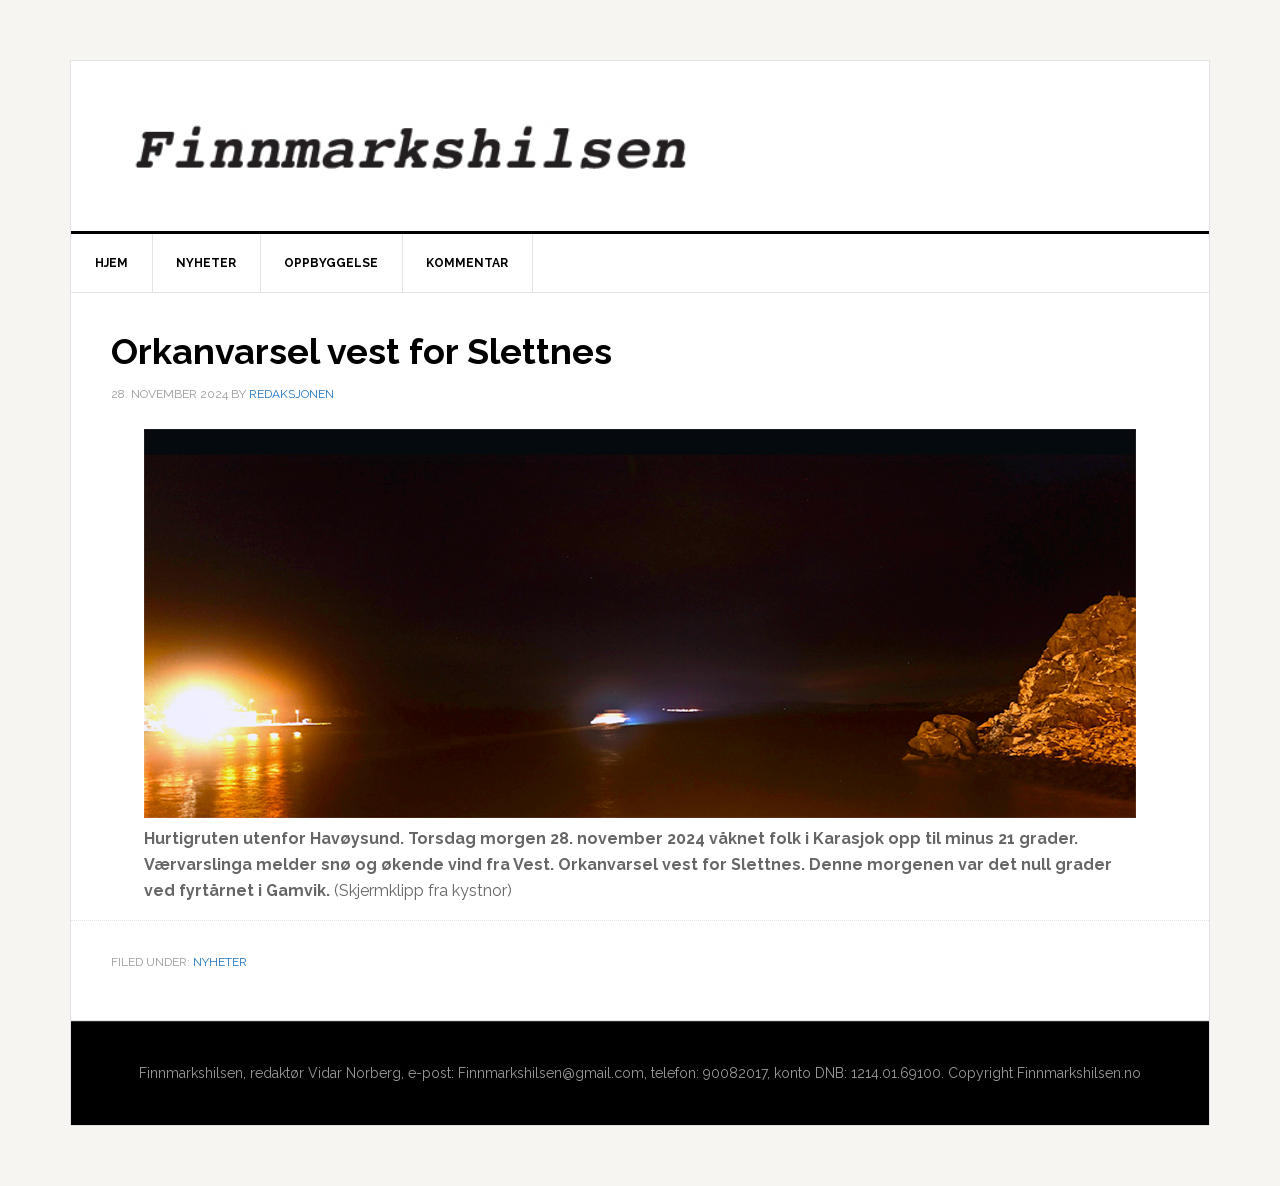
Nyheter (220, 962)
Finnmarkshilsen (640, 146)
